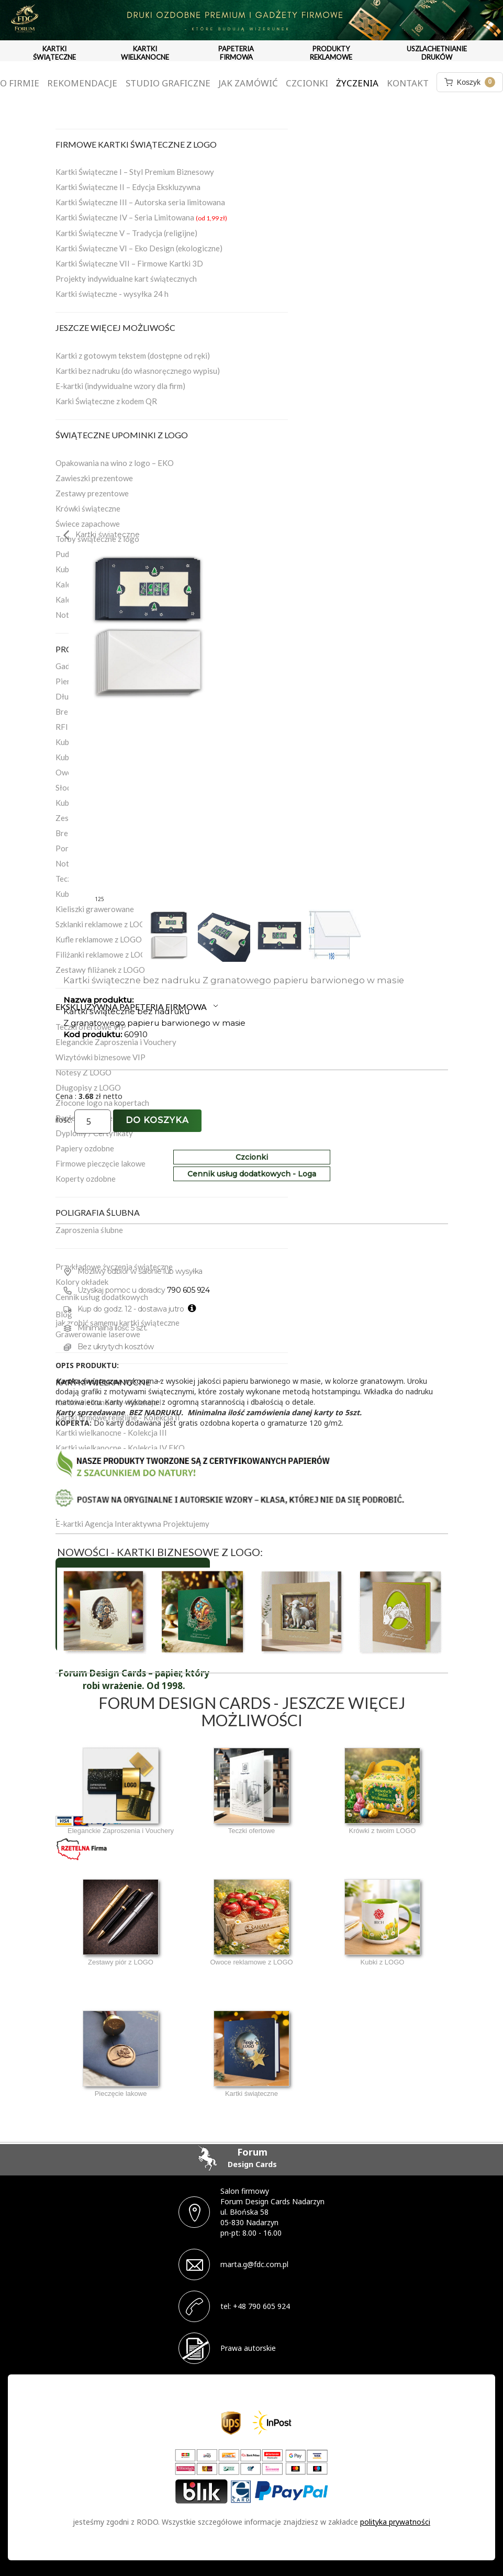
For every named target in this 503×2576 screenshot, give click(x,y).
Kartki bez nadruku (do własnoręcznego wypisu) (137, 370)
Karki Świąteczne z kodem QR (106, 401)
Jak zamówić (248, 83)
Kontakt (408, 83)
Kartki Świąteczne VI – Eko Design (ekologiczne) (138, 248)
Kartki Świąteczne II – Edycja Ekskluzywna (127, 187)
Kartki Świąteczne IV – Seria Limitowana (141, 217)
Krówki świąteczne (87, 508)
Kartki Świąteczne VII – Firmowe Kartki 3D (129, 263)
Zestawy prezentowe (92, 493)
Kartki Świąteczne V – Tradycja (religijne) (126, 233)
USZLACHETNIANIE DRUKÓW (437, 53)
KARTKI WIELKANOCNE (145, 53)
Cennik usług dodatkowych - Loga (251, 1174)
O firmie (19, 83)
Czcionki (307, 83)
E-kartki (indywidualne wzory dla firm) (120, 386)
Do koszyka (157, 1120)
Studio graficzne (168, 83)
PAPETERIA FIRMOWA (236, 53)
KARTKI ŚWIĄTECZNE (54, 53)
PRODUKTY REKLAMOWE (331, 53)
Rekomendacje (82, 83)
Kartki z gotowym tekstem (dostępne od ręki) (132, 355)
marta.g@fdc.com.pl (254, 2264)
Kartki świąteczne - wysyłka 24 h (112, 293)
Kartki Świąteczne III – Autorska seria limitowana (140, 202)
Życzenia (357, 83)
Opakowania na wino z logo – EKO (114, 463)
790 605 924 (188, 1290)
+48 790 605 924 (261, 2306)
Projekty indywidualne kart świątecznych (126, 278)
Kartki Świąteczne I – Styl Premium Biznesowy (134, 171)
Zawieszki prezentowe (94, 478)
